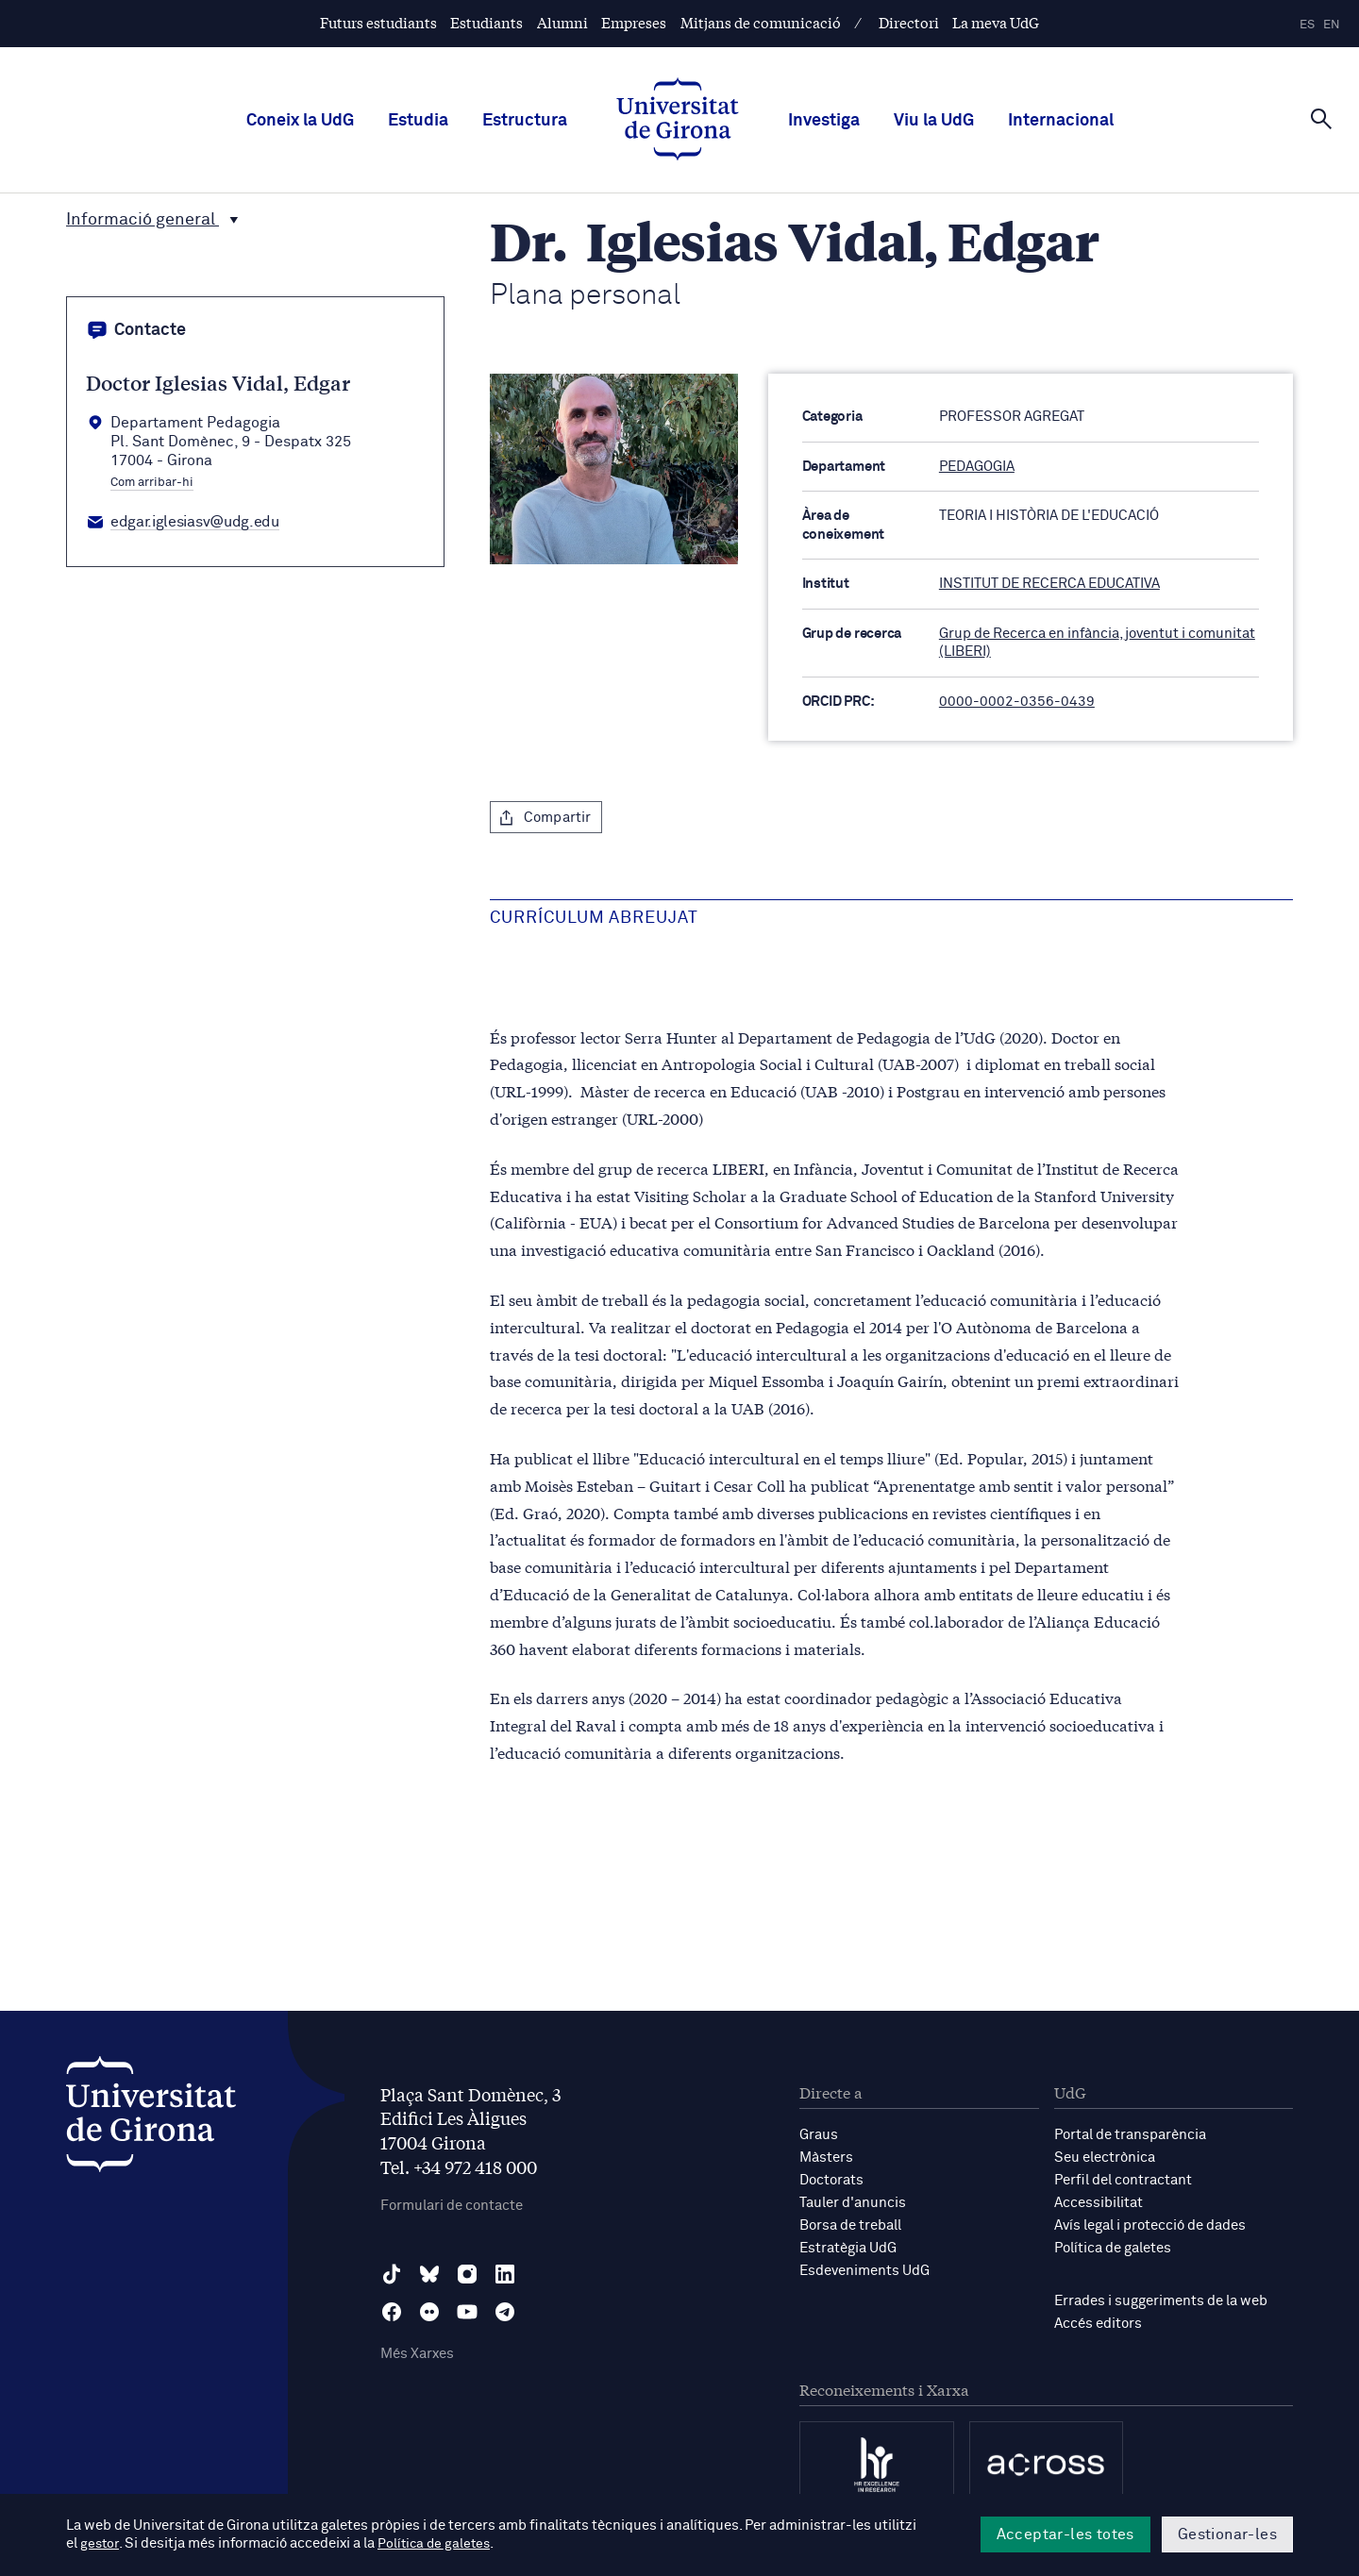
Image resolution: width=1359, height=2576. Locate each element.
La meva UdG (995, 22)
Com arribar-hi (151, 483)
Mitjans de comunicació (760, 22)
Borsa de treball (850, 2225)
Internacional (1061, 120)
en (1331, 25)
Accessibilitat (1098, 2203)
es (1307, 25)
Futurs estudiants (378, 22)
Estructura (524, 120)
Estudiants (486, 22)
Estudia (418, 120)
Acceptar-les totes (1065, 2534)
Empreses (633, 22)
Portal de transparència (1130, 2135)
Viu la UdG (934, 120)
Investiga (824, 120)
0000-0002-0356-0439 (1017, 701)
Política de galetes (1112, 2248)
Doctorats (831, 2180)
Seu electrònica (1104, 2157)
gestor (100, 2544)
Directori (909, 22)
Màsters (826, 2157)
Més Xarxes (417, 2354)
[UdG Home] (677, 120)
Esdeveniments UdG (864, 2271)
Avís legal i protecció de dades (1150, 2225)
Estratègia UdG (848, 2248)
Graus (818, 2135)
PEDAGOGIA (977, 467)
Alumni (562, 22)
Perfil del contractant (1123, 2180)
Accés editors (1098, 2324)
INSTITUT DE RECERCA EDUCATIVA (1049, 584)
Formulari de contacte (451, 2206)
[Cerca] (1321, 119)
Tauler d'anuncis (852, 2203)
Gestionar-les (1227, 2534)
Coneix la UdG (300, 120)
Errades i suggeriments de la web (1160, 2301)
